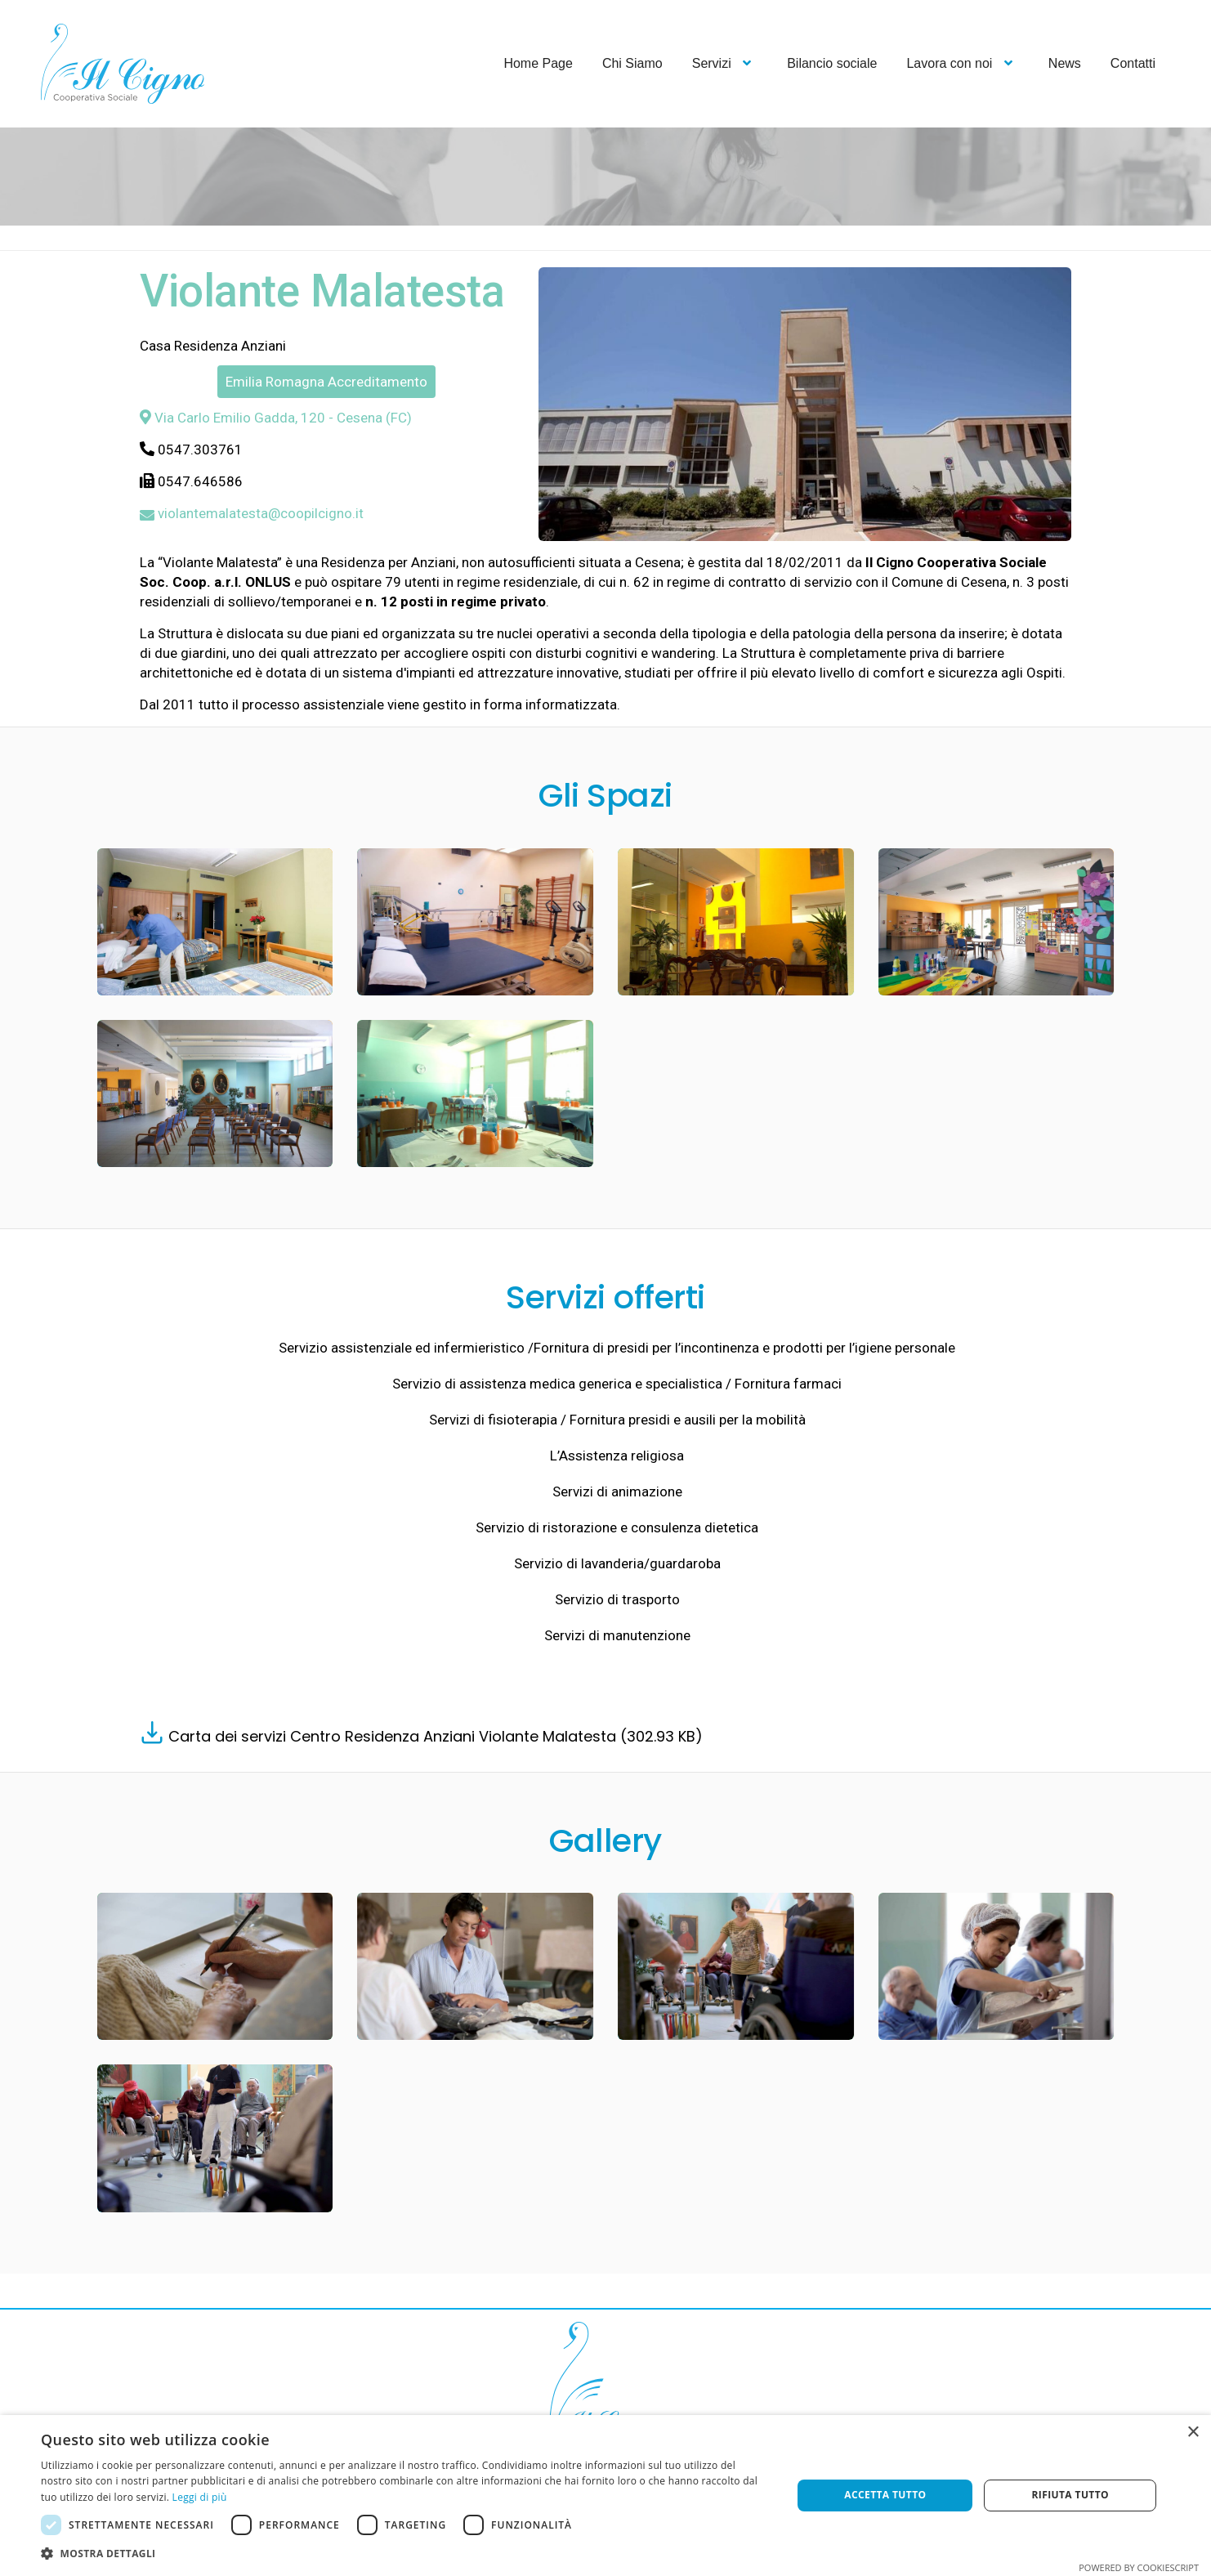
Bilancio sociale (832, 63)
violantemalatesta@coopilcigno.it (252, 513)
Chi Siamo (632, 63)
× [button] (1192, 2432)
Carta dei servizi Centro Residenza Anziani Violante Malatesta (433, 1736)
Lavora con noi (962, 63)
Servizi (724, 63)
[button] (405, 2554)
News (1064, 63)
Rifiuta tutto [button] (1070, 2495)
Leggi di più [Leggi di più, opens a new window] (199, 2497)
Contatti (1132, 63)
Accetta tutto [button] (885, 2495)
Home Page (538, 63)
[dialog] (605, 2495)
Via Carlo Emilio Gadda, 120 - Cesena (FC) (276, 417)
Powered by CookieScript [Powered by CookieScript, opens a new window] (1139, 2567)
